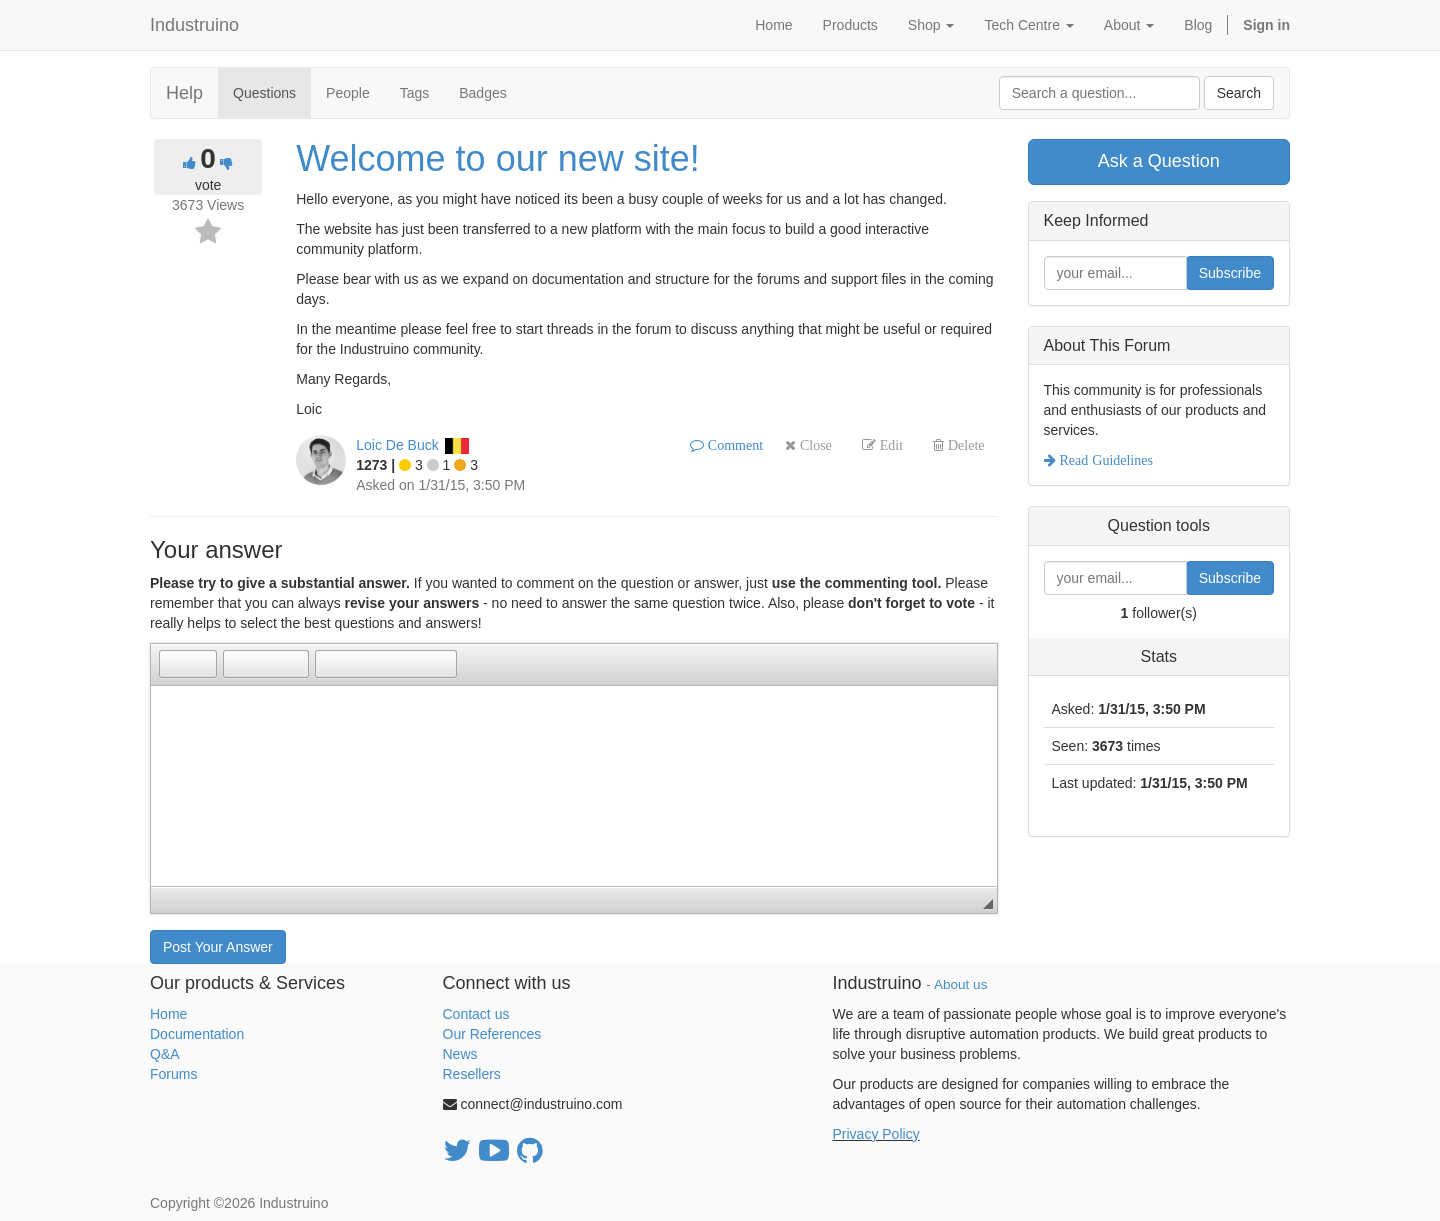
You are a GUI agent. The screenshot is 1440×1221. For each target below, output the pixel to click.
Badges (482, 93)
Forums (173, 1074)
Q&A (165, 1054)
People (348, 93)
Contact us (476, 1014)
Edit (889, 445)
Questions (264, 93)
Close (814, 445)
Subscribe (1230, 273)
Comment (733, 445)
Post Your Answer (218, 947)
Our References (492, 1034)
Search (1239, 93)
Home (168, 1014)
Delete (964, 445)
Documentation (197, 1034)
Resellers (472, 1074)
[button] (174, 664)
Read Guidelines (1104, 460)
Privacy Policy (876, 1134)
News (460, 1054)
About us (960, 984)
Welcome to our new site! (498, 158)
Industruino (194, 25)
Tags (415, 93)
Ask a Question (1159, 161)
